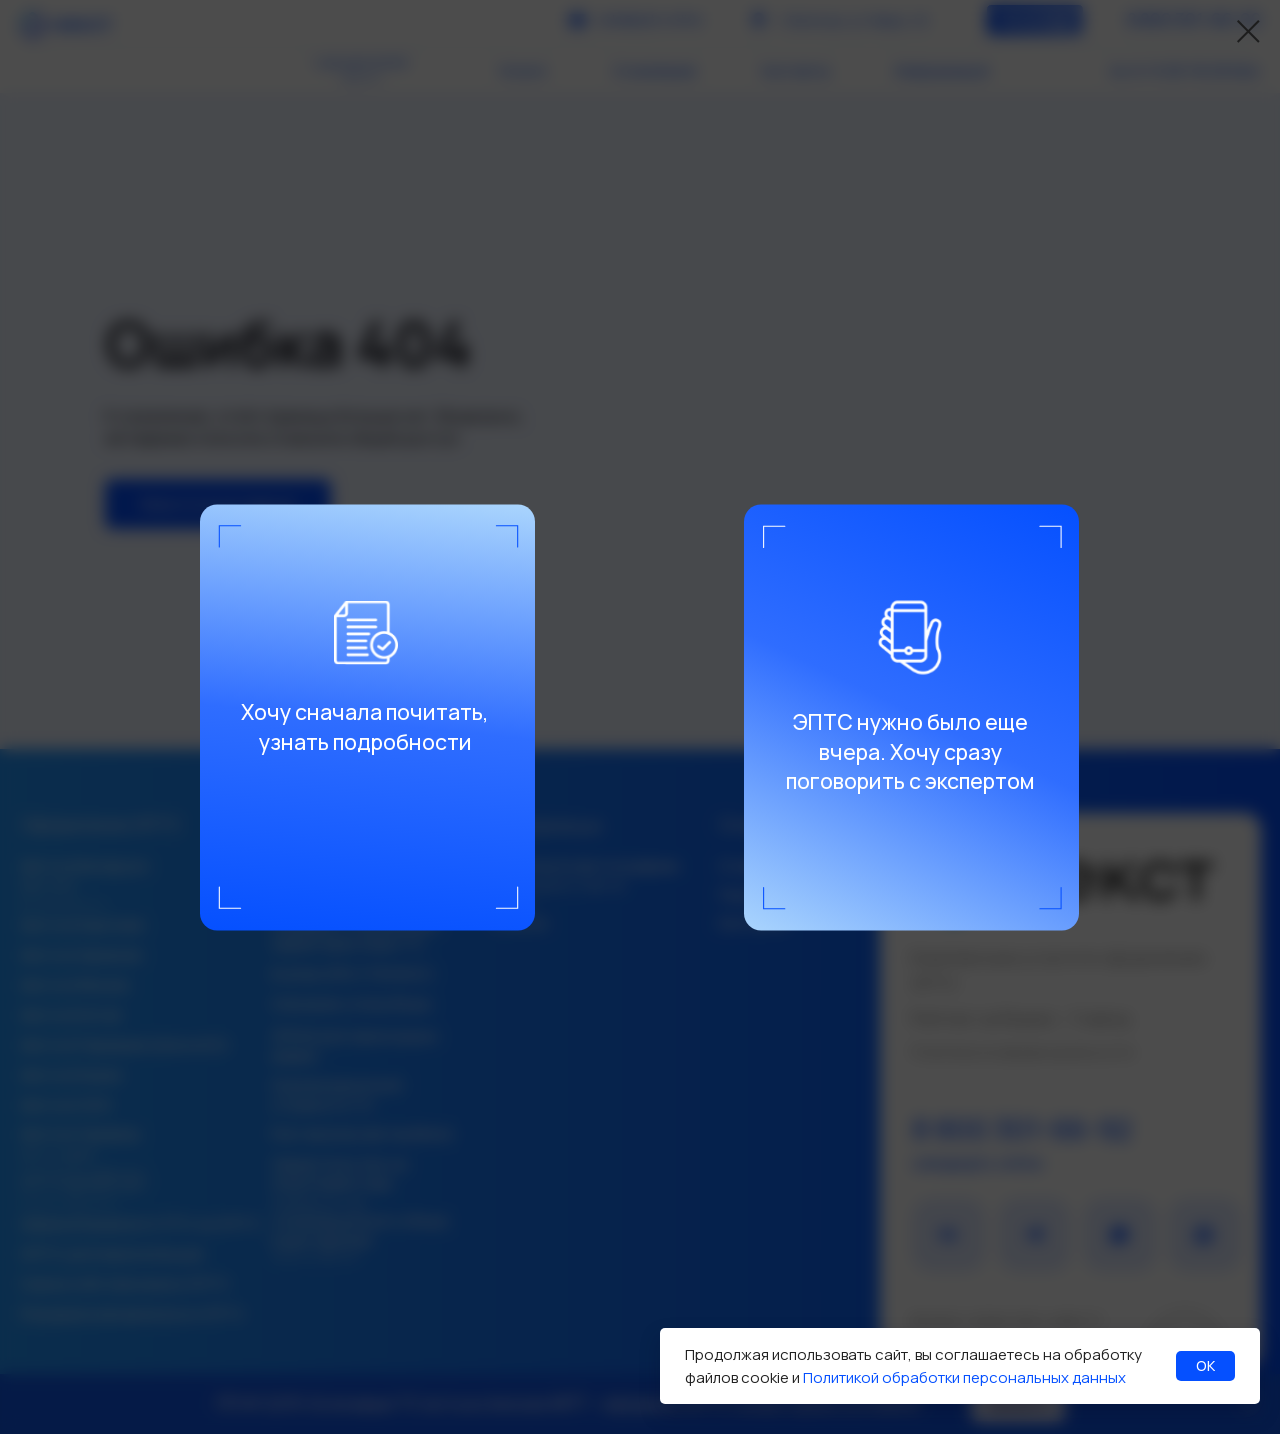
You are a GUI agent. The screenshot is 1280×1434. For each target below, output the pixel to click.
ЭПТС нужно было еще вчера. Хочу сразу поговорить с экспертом (910, 750)
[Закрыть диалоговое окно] (1248, 31)
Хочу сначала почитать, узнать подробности (365, 726)
